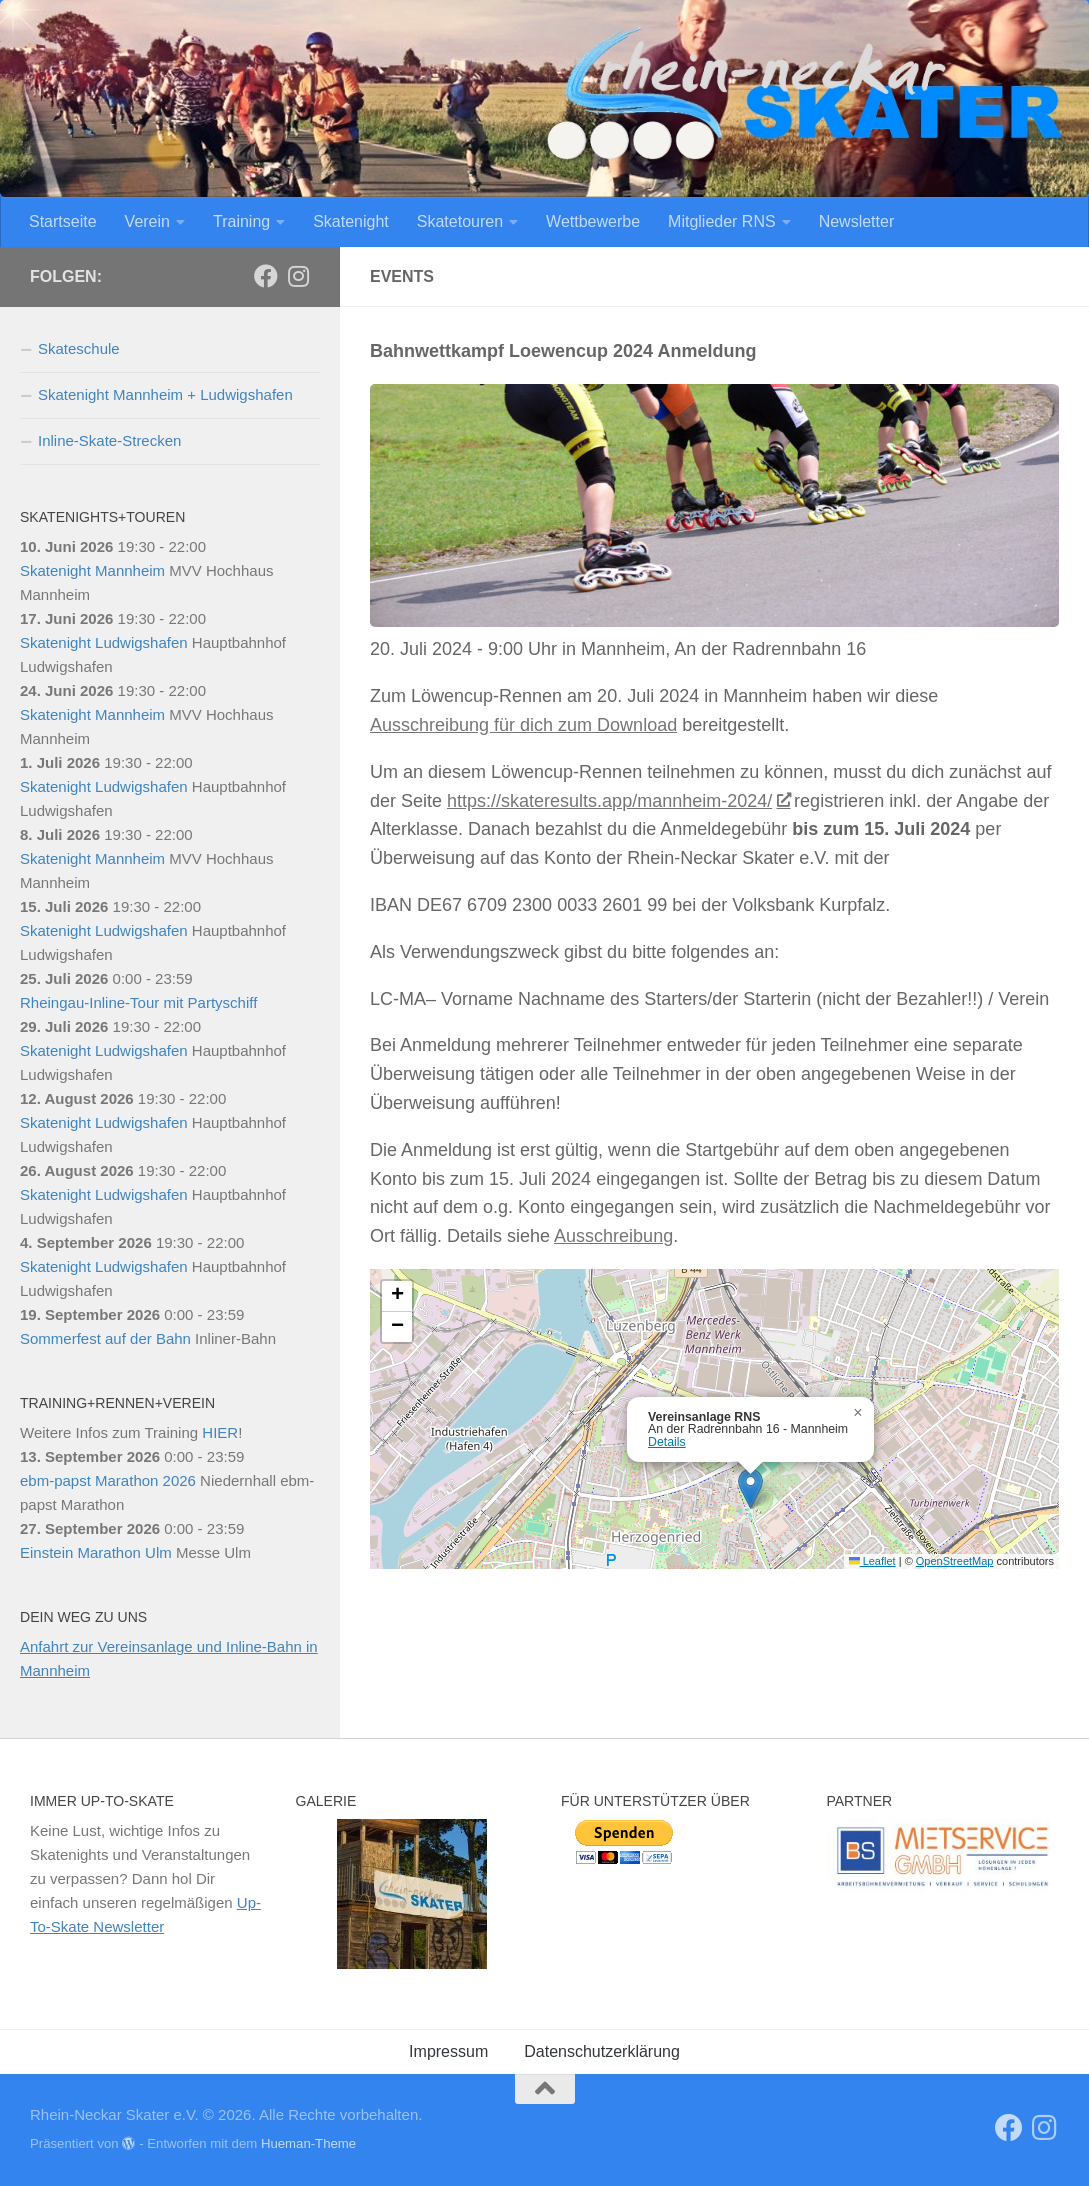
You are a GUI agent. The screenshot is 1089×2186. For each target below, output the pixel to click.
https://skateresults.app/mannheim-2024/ (618, 801)
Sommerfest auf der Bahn (105, 1338)
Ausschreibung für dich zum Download (523, 725)
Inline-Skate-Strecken (109, 440)
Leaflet (872, 1561)
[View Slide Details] (942, 1856)
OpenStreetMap (955, 1561)
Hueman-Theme (308, 2143)
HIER (220, 1432)
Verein (147, 221)
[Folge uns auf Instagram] (298, 276)
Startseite (63, 221)
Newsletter (857, 221)
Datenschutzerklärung (602, 2051)
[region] (412, 1894)
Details (667, 1442)
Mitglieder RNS (722, 221)
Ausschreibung (613, 1236)
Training (241, 221)
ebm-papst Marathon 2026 (108, 1480)
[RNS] (266, 276)
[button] (750, 1488)
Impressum (448, 2051)
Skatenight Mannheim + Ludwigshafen (165, 394)
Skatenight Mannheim (92, 570)
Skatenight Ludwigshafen (104, 642)
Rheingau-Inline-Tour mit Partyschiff (138, 1002)
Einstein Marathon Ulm (96, 1552)
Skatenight (351, 221)
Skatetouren (460, 221)
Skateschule (79, 348)
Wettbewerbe (593, 221)
